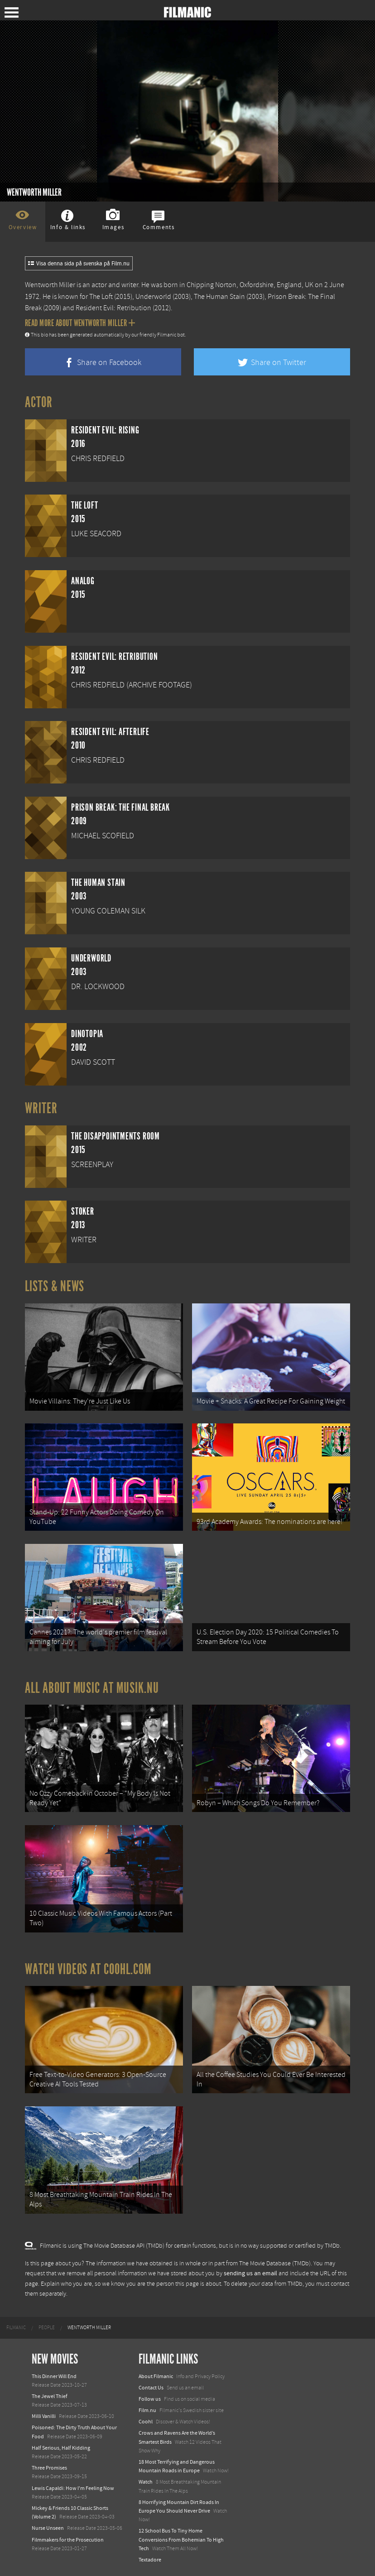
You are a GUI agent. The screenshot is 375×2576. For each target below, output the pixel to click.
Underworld (153, 297)
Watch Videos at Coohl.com (88, 1969)
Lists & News (54, 1286)
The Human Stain (219, 297)
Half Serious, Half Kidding (61, 2448)
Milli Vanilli (44, 2416)
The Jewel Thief (49, 2396)
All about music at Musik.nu (92, 1688)
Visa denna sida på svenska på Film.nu (79, 263)
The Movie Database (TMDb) (275, 2263)
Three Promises (49, 2468)
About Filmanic (156, 2376)
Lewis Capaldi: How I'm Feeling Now (73, 2488)
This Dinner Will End (54, 2376)
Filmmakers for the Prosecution (68, 2540)
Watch (146, 2482)
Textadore (150, 2560)
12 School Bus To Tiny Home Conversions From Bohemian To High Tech (181, 2539)
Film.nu (147, 2410)
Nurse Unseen (48, 2528)
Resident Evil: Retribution (113, 308)
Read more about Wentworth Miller (80, 322)
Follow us (150, 2399)
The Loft (101, 297)
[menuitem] (16, 2328)
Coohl (146, 2421)
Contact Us (151, 2387)
